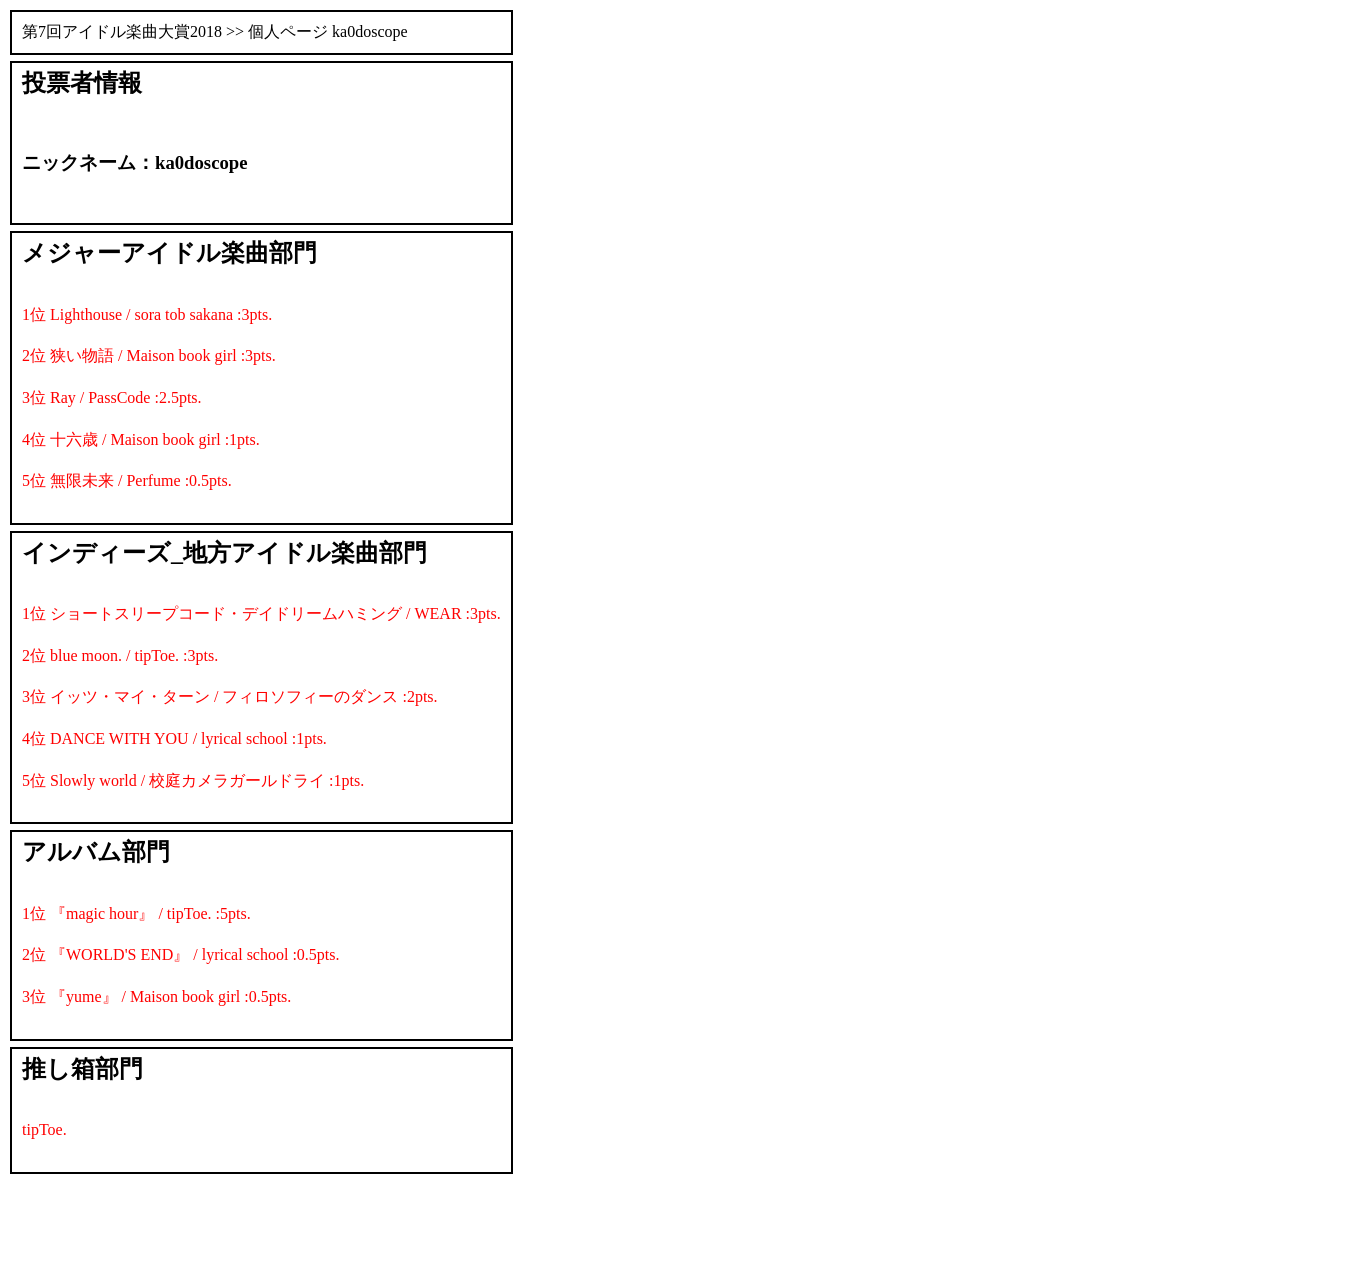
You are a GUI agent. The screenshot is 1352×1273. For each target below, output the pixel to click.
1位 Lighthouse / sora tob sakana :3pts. (147, 314)
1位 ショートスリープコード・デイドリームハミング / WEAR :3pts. (261, 613)
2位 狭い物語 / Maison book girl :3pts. (149, 355)
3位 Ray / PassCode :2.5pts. (112, 397)
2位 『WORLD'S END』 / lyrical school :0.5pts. (181, 954)
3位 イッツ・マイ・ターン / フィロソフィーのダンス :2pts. (230, 696)
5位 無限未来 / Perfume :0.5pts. (127, 480)
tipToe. (44, 1129)
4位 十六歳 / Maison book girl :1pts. (141, 439)
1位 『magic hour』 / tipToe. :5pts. (136, 913)
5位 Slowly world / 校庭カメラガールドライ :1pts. (193, 780)
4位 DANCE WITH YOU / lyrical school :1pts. (174, 738)
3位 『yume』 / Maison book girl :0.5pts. (156, 996)
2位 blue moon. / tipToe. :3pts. (120, 655)
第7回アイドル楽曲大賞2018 (122, 31)
